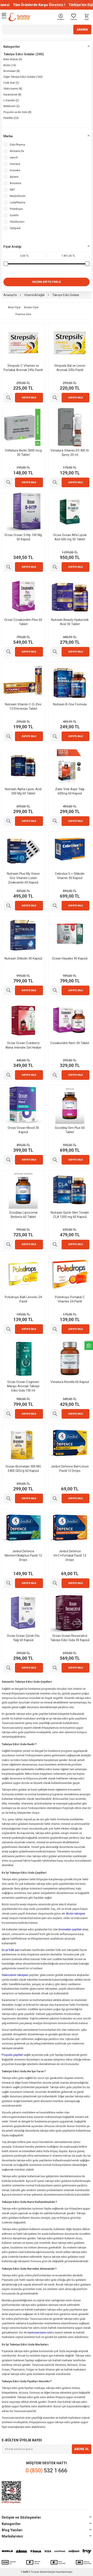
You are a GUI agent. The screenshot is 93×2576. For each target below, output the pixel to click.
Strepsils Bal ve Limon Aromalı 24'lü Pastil (69, 368)
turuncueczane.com (39, 2332)
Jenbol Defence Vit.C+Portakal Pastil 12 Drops (69, 1555)
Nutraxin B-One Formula (70, 704)
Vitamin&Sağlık (34, 295)
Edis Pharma (14, 145)
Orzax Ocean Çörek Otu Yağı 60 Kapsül (23, 1638)
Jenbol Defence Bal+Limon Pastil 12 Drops (70, 1469)
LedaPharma (14, 202)
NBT (9, 190)
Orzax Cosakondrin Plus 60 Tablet (23, 622)
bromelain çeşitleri (70, 1929)
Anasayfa (10, 295)
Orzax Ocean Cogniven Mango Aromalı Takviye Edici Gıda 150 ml (23, 1386)
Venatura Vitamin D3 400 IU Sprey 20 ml (69, 452)
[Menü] (4, 17)
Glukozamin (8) (12, 88)
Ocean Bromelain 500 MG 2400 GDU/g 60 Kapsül (23, 1469)
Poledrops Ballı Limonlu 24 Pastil (23, 1299)
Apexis (10, 177)
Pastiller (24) (11, 117)
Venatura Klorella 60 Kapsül (69, 1382)
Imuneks (11, 170)
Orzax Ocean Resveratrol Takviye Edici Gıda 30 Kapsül (69, 1638)
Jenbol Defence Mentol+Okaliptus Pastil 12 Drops (23, 1555)
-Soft (25, 2571)
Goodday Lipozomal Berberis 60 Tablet (23, 1215)
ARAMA (82, 29)
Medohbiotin (14, 196)
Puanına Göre (23, 314)
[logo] (20, 17)
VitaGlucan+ (14, 222)
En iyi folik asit (10, 1950)
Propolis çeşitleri (12, 2054)
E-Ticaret (34, 2571)
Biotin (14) (9, 65)
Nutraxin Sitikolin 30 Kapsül (23, 958)
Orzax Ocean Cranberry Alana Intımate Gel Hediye (23, 1045)
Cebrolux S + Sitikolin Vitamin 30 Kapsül (69, 876)
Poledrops (13, 209)
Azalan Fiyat (31, 307)
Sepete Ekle (29, 397)
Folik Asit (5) (11, 82)
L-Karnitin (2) (11, 100)
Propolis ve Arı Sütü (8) (17, 112)
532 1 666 (46, 2470)
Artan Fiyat (14, 307)
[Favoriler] (73, 17)
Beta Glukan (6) (12, 59)
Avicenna (12, 183)
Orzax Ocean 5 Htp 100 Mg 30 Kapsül (23, 537)
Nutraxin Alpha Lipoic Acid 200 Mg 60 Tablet (23, 791)
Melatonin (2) (11, 106)
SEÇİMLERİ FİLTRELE (46, 281)
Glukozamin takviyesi (15, 1975)
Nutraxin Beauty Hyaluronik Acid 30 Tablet (70, 622)
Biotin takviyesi (75, 1913)
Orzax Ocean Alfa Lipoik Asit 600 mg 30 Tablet (70, 537)
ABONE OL (81, 2449)
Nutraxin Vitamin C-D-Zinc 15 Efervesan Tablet (23, 706)
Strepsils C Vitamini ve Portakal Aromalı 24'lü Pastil (23, 368)
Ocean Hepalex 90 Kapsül (69, 958)
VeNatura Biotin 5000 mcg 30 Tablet (23, 452)
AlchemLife (13, 151)
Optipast (12, 228)
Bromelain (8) (11, 71)
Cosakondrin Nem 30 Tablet (69, 1043)
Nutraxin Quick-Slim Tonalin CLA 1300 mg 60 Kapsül (70, 1215)
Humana (11, 164)
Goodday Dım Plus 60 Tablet (70, 1130)
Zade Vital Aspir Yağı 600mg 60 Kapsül (69, 791)
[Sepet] (86, 17)
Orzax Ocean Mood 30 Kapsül (23, 1130)
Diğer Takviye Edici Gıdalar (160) (23, 76)
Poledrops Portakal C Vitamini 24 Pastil (70, 1299)
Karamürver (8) (12, 94)
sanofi (10, 157)
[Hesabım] (60, 19)
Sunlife (10, 215)
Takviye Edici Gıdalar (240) (23, 54)
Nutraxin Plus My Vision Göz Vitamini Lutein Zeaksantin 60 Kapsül (23, 878)
